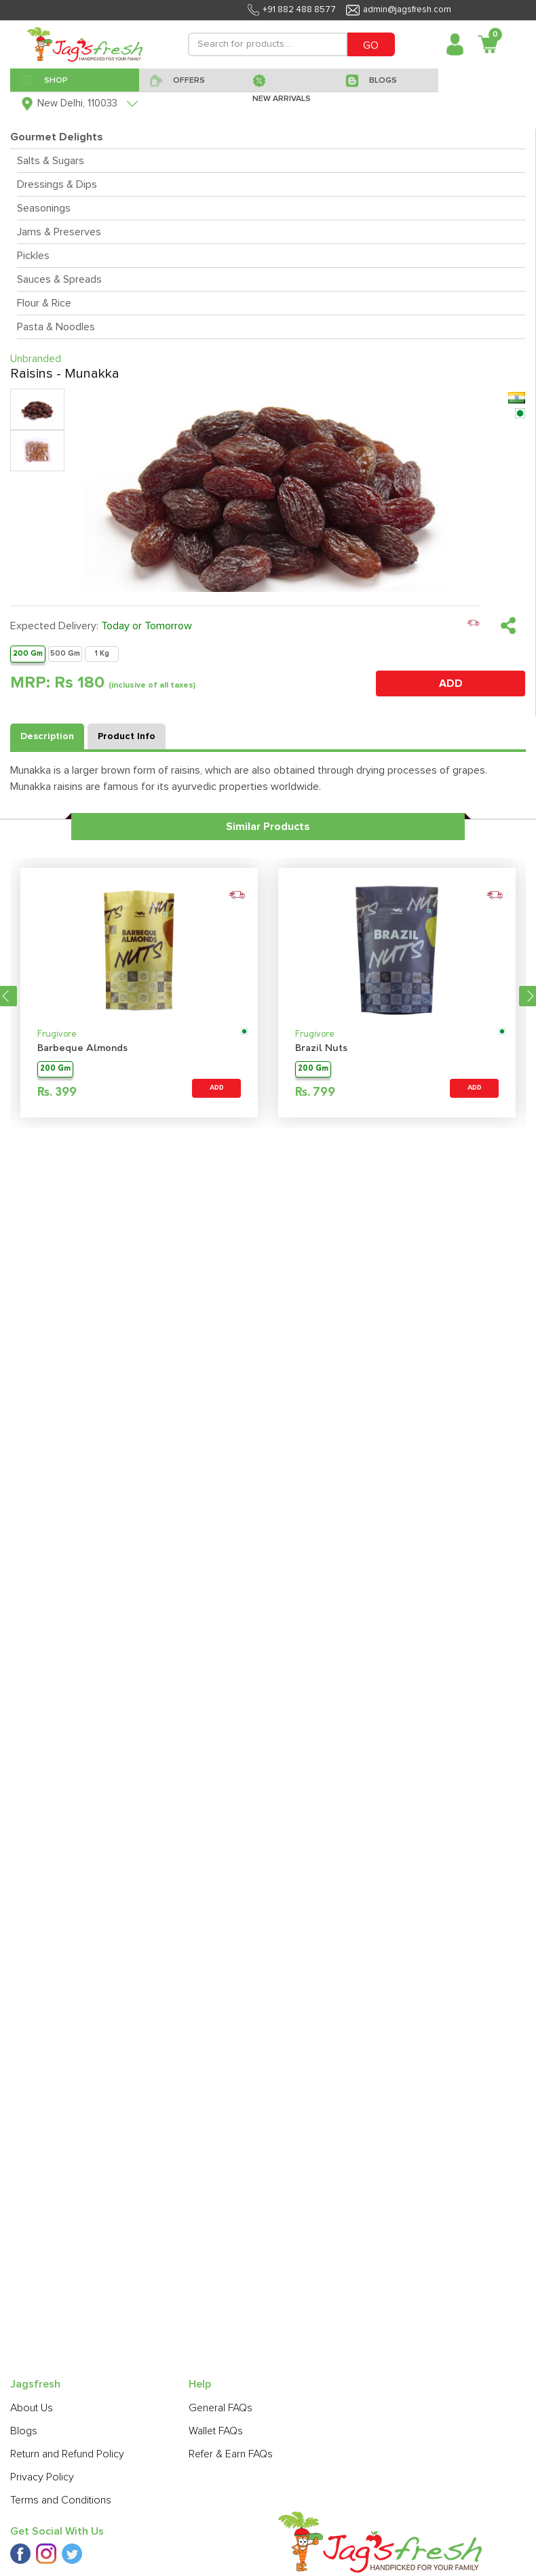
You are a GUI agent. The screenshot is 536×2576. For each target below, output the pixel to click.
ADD (451, 683)
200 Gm (28, 653)
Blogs (23, 2430)
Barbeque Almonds (82, 1049)
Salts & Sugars (50, 160)
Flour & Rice (44, 303)
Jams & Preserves (59, 231)
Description (47, 736)
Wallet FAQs (216, 2430)
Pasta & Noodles (56, 326)
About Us (31, 2407)
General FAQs (220, 2407)
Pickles (33, 255)
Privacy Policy (42, 2477)
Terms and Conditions (60, 2500)
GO (371, 45)
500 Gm (65, 653)
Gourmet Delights (56, 137)
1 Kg (101, 653)
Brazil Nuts (321, 1049)
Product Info (126, 736)
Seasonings (44, 208)
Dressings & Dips (57, 184)
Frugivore (57, 1034)
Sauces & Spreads (59, 279)
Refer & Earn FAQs (231, 2454)
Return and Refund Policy (67, 2454)
